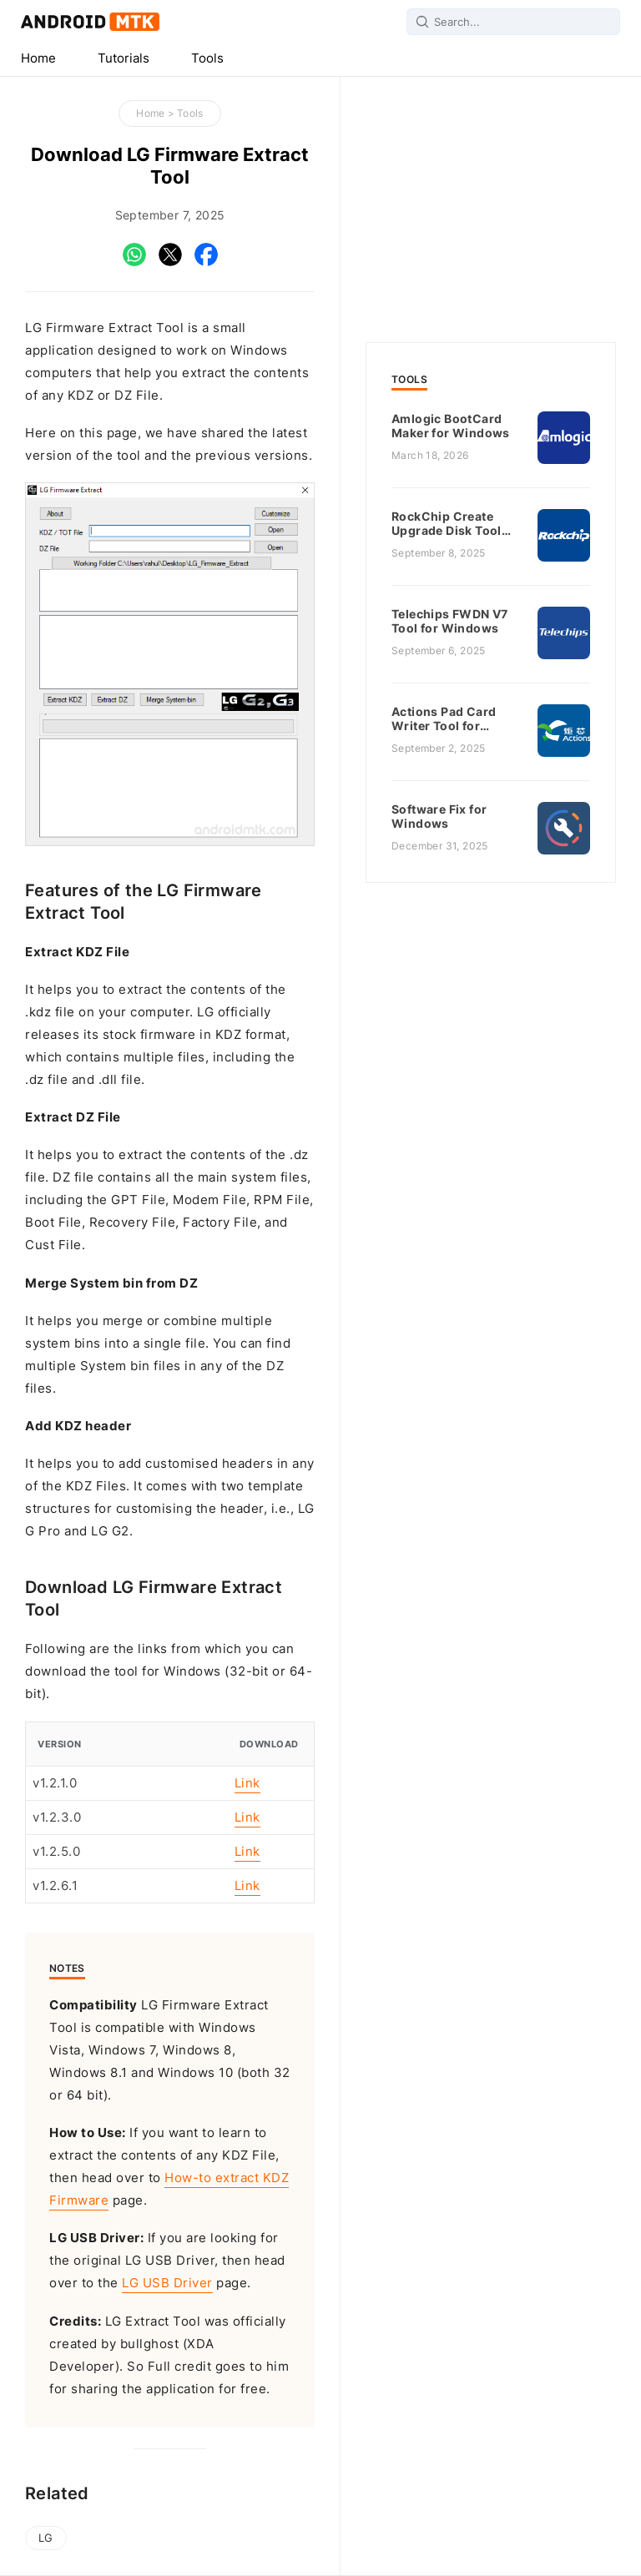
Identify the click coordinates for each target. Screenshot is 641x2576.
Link (247, 1783)
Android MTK (90, 22)
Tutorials (123, 58)
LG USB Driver (167, 2283)
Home (38, 58)
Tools (207, 58)
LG (45, 2537)
